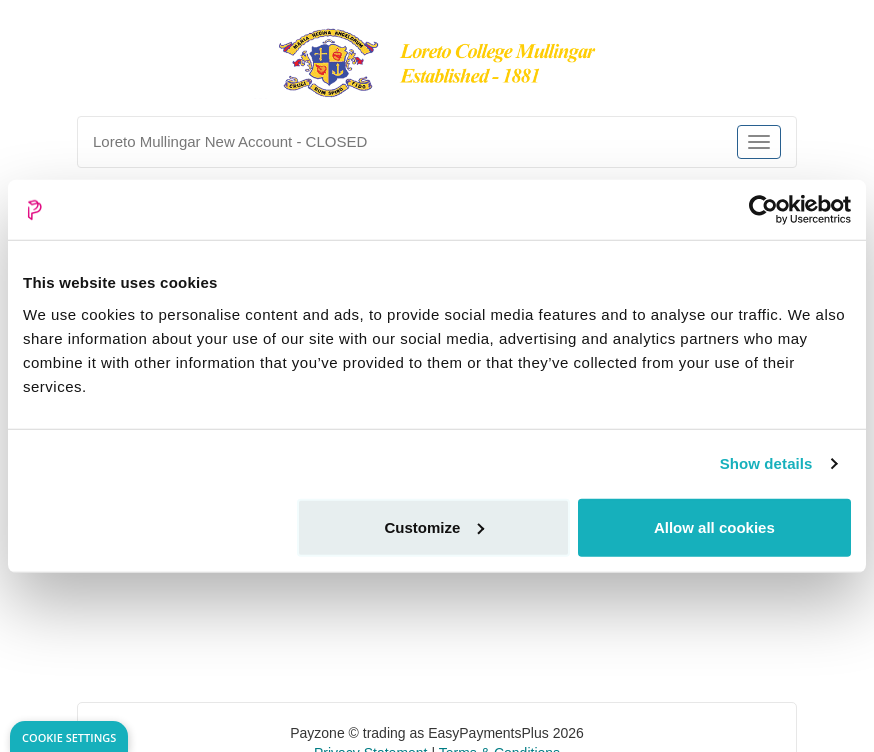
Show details (766, 463)
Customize (434, 526)
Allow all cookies (714, 526)
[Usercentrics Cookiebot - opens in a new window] (763, 210)
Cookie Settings (69, 737)
